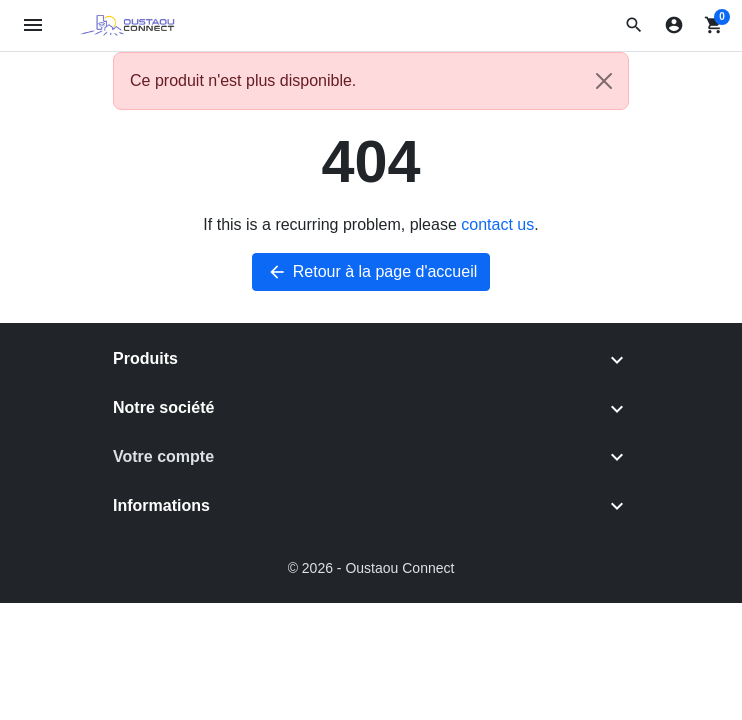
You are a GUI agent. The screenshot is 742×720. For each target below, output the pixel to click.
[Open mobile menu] (33, 25)
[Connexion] (674, 25)
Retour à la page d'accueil (371, 272)
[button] (634, 25)
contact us (497, 224)
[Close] (604, 81)
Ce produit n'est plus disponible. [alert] (379, 81)
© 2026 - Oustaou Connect (371, 568)
